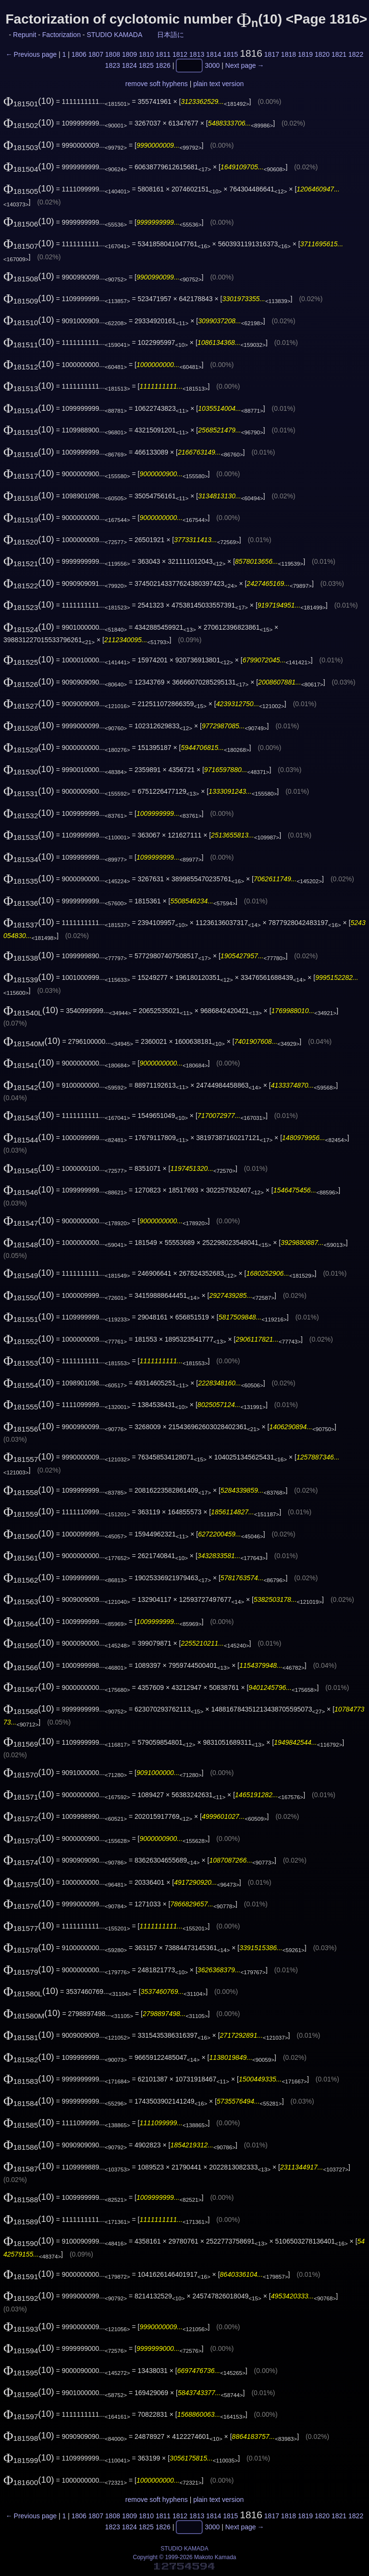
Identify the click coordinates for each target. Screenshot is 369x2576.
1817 (271, 54)
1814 (213, 54)
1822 (355, 54)
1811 (163, 54)
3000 (212, 66)
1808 (112, 54)
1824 (129, 66)
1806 (79, 54)
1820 (322, 54)
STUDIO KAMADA (114, 34)
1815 (230, 54)
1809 (129, 54)
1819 (305, 54)
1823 (112, 66)
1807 (95, 54)
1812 (179, 54)
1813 (196, 54)
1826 (163, 66)
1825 (146, 66)
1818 (288, 54)
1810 (146, 54)
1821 (339, 54)
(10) (28, 101)
